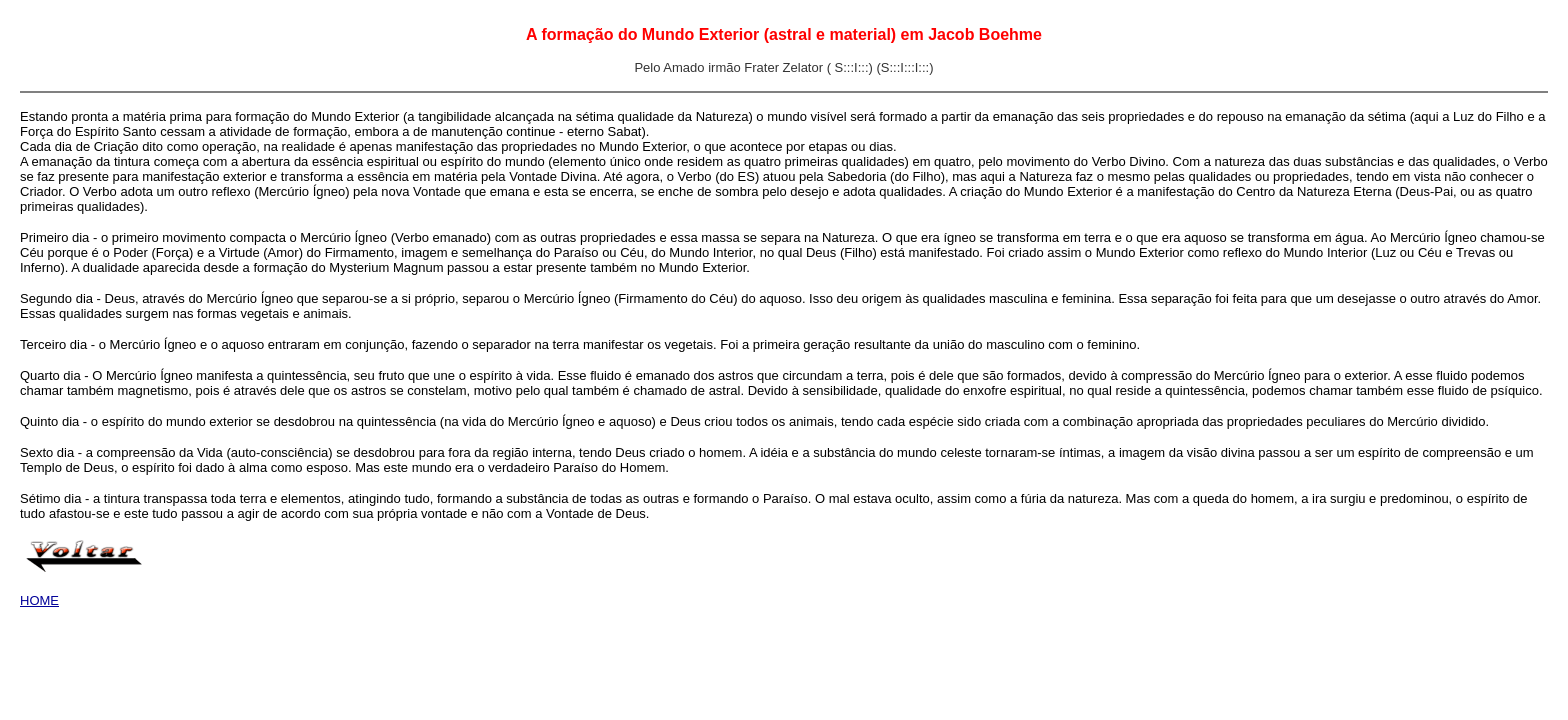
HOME (39, 600)
